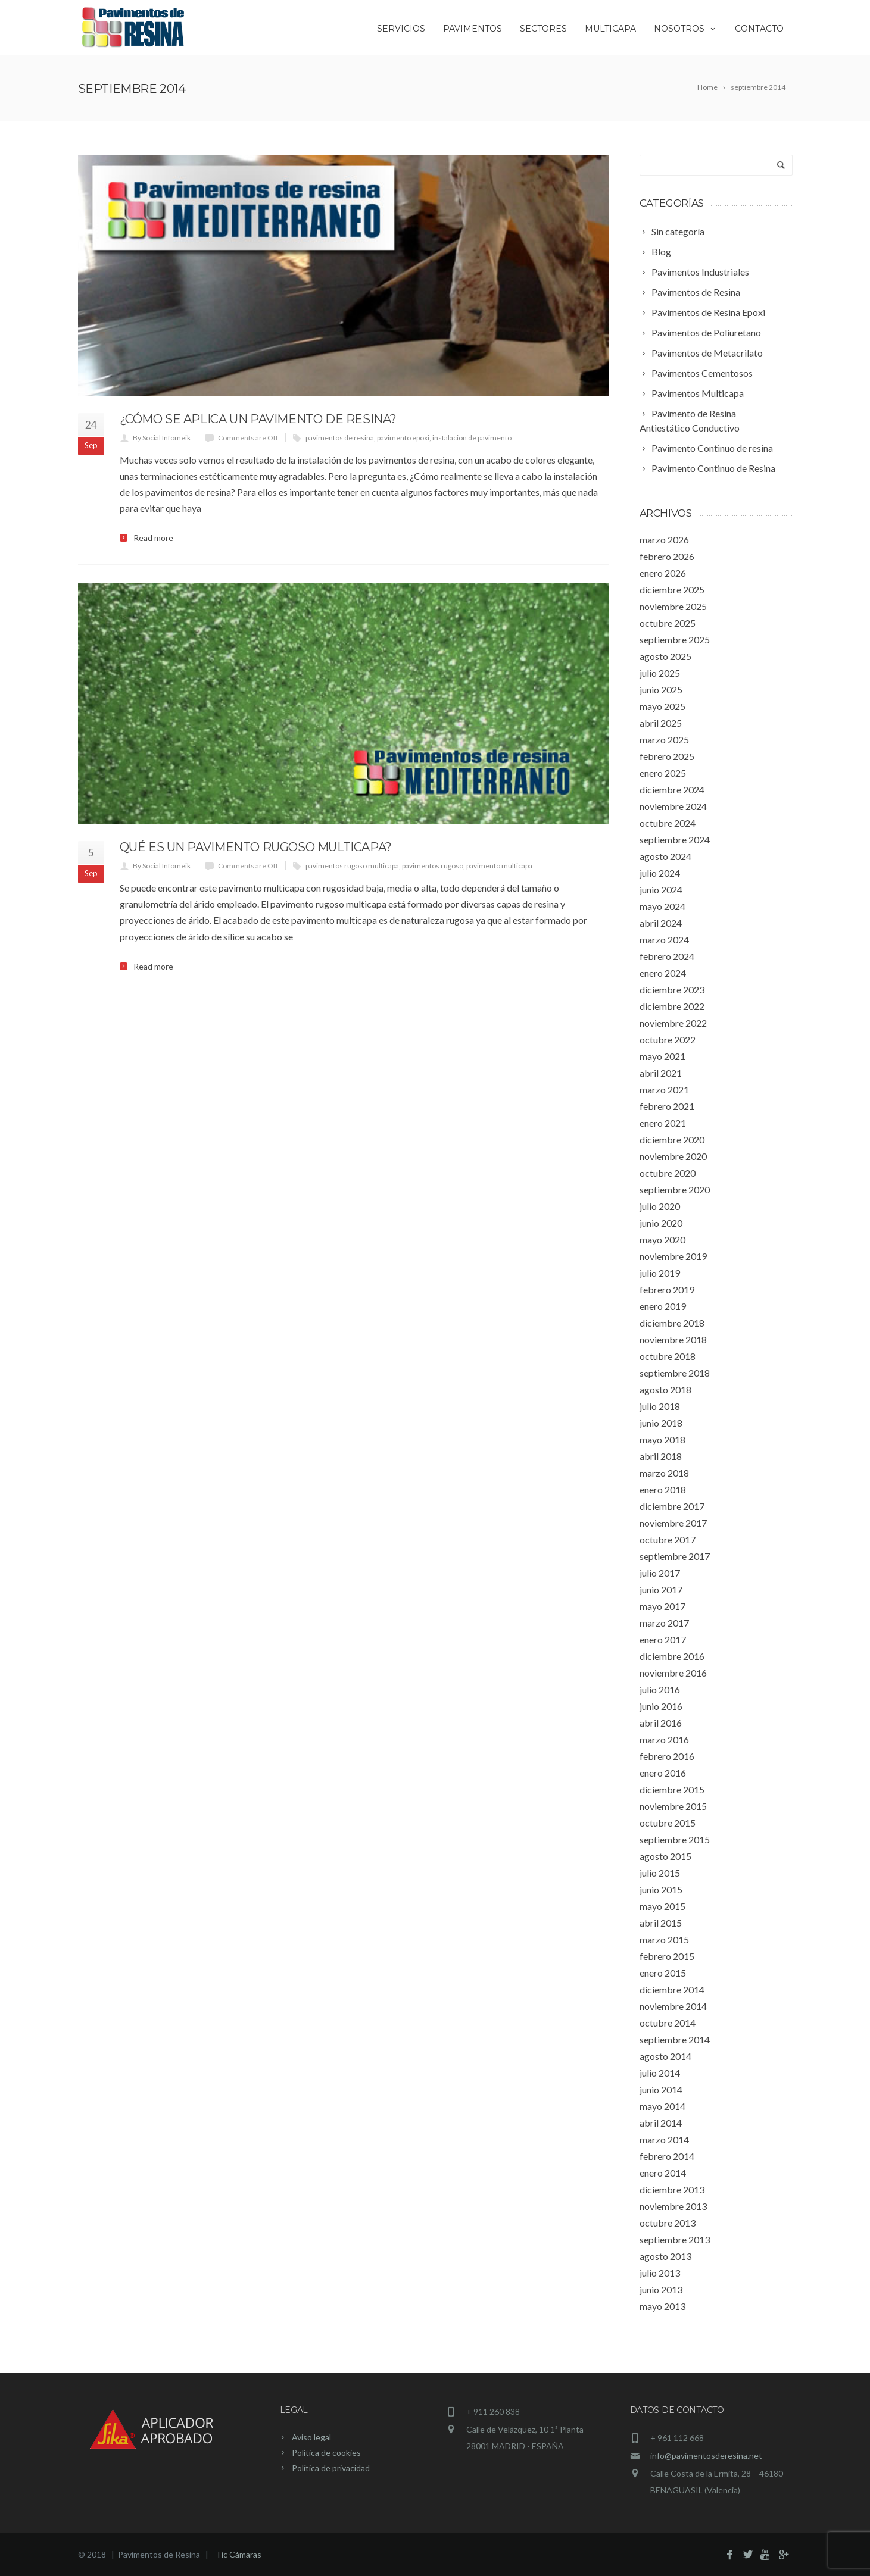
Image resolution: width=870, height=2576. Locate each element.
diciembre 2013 (672, 2189)
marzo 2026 (664, 539)
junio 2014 (661, 2089)
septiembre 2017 (675, 1556)
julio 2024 (660, 873)
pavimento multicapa (499, 865)
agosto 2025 (665, 656)
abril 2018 (661, 1456)
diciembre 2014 (672, 1989)
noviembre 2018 (673, 1339)
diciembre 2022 (672, 1006)
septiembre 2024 (675, 839)
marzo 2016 (664, 1739)
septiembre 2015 (675, 1839)
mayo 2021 (662, 1056)
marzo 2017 (664, 1622)
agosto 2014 (665, 2056)
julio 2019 (660, 1272)
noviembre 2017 (673, 1522)
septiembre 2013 (675, 2239)
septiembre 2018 (675, 1372)
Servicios (401, 28)
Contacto (759, 28)
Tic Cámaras (238, 2554)
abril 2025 (661, 723)
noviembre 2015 (673, 1806)
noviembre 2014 (673, 2006)
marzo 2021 (664, 1089)
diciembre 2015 (672, 1789)
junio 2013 (661, 2289)
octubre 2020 (668, 1172)
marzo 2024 (664, 939)
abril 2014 (661, 2122)
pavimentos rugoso (432, 865)
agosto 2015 (665, 1856)
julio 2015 (660, 1872)
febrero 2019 (667, 1289)
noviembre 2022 (673, 1022)
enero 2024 (663, 972)
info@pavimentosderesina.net (706, 2455)
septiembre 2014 (675, 2039)
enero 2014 (663, 2172)
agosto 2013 (665, 2256)
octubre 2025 (668, 623)
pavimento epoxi (403, 437)
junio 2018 (661, 1422)
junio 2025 (661, 689)
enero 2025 (663, 773)
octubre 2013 (668, 2222)
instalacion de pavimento (472, 437)
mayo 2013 (662, 2306)
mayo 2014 (662, 2106)
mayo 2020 (662, 1239)
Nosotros (685, 28)
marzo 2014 (664, 2139)
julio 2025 (660, 673)
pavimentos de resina (339, 437)
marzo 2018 (664, 1472)
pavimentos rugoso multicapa (352, 865)
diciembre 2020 (672, 1139)
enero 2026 (663, 573)
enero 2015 (663, 1972)
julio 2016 (660, 1689)
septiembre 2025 (675, 639)
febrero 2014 (667, 2156)
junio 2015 (661, 1889)
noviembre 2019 (673, 1256)
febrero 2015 (667, 1956)
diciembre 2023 (672, 989)
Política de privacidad (331, 2468)
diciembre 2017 (672, 1506)
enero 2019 (663, 1306)
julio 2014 (660, 2072)
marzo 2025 (664, 739)
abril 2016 (661, 1722)
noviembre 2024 (673, 806)
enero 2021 (663, 1122)
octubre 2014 (668, 2022)
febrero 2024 (667, 956)
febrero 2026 (667, 556)
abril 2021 (661, 1072)
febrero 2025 (667, 756)
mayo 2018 (662, 1439)
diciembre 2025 (672, 589)
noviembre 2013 (673, 2206)
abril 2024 (661, 923)
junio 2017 (661, 1589)
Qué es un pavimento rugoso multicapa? (256, 847)
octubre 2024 (668, 823)
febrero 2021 (667, 1106)
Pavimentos (472, 28)
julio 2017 (660, 1572)
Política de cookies (326, 2452)
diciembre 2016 (672, 1656)
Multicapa (610, 28)
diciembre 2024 (672, 789)
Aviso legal (311, 2437)
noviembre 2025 (673, 606)
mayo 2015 (662, 1906)
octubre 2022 (668, 1039)
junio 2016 (661, 1706)
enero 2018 (663, 1489)
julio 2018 (660, 1406)
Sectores (543, 28)
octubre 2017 (668, 1539)
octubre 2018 (668, 1356)
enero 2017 (663, 1639)
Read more (153, 538)
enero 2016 (663, 1772)
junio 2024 (661, 889)
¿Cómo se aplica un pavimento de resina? (258, 419)
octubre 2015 (668, 1822)
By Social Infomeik (162, 437)
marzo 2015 (664, 1939)
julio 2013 (660, 2272)
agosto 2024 (665, 856)
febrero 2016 (667, 1756)
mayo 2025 (662, 706)
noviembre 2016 (673, 1672)
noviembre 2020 (673, 1156)
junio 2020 (661, 1222)
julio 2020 (660, 1206)
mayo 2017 (662, 1606)
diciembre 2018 (672, 1322)
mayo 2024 (662, 906)
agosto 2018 (665, 1389)
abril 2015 (661, 1922)
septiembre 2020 (675, 1189)
